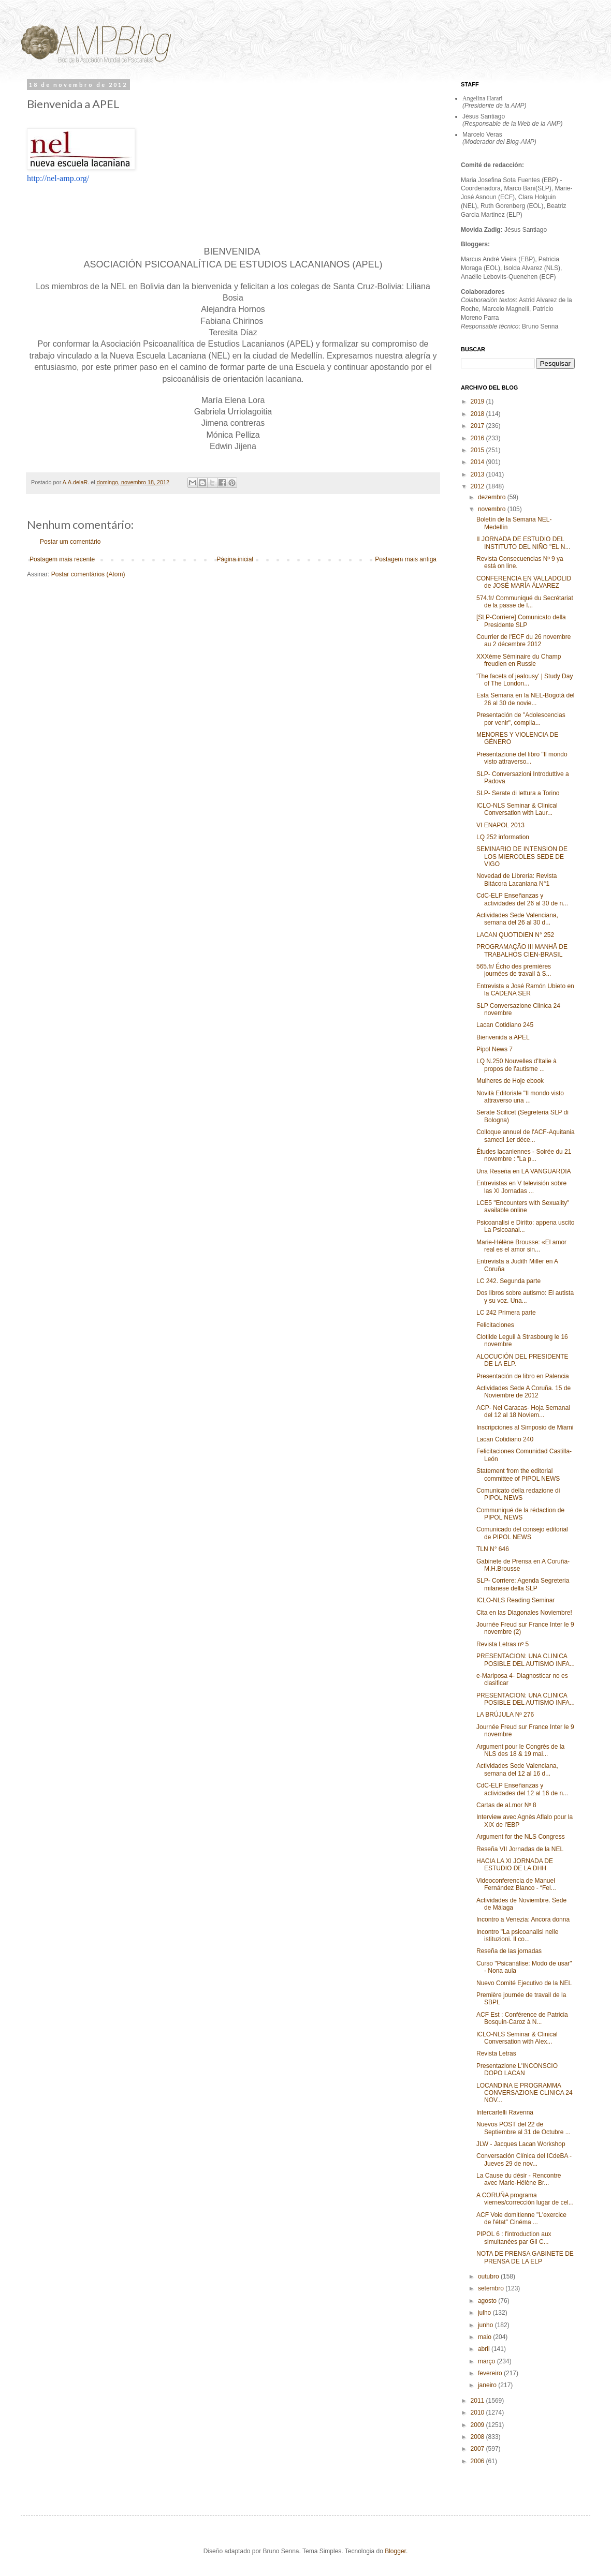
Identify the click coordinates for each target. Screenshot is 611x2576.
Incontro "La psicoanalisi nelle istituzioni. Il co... (517, 1935)
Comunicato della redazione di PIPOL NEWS (518, 1494)
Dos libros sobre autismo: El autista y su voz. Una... (525, 1296)
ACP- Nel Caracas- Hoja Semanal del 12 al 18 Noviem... (523, 1411)
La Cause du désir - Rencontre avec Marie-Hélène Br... (518, 2179)
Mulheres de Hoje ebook (510, 1080)
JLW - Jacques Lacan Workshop (520, 2144)
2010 (478, 2412)
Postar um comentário (70, 541)
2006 (478, 2461)
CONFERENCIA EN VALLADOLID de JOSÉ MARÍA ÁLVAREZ (523, 582)
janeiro (488, 2385)
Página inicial (234, 559)
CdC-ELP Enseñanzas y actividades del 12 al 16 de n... (522, 1789)
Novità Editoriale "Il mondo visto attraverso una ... (520, 1097)
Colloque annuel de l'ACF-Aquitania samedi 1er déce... (525, 1135)
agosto (488, 2300)
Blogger (395, 2551)
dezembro (492, 497)
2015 (478, 450)
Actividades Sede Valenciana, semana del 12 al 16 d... (517, 1769)
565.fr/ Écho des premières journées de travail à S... (513, 970)
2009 (478, 2425)
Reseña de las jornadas (509, 1951)
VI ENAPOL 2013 (500, 825)
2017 (478, 425)
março (487, 2361)
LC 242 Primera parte (506, 1312)
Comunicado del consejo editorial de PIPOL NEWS (522, 1533)
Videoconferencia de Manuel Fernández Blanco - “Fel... (516, 1884)
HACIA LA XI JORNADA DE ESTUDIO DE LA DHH (514, 1864)
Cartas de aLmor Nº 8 (506, 1805)
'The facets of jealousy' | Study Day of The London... (524, 680)
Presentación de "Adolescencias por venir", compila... (520, 718)
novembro (492, 509)
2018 (478, 414)
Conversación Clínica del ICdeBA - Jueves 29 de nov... (524, 2159)
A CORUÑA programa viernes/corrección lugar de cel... (525, 2199)
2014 (478, 462)
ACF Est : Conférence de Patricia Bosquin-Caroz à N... (522, 2018)
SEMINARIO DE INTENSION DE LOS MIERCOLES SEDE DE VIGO (522, 856)
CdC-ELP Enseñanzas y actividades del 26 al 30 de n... (522, 899)
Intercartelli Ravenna (504, 2112)
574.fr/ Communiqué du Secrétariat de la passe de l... (524, 601)
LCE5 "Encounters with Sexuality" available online (522, 1206)
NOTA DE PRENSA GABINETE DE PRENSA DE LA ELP (525, 2257)
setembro (491, 2288)
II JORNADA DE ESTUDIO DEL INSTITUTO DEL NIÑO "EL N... (523, 542)
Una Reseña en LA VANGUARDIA (523, 1171)
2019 (478, 401)
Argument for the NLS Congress (520, 1836)
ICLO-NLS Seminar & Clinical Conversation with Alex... (517, 2038)
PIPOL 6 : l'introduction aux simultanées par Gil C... (513, 2237)
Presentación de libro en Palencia (522, 1376)
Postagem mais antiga (406, 559)
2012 (478, 486)
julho (485, 2312)
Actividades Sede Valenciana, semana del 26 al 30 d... (517, 919)
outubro (489, 2276)
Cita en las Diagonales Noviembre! (524, 1612)
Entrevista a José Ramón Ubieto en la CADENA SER (525, 989)
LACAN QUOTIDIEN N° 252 (515, 935)
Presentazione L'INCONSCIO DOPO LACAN (517, 2069)
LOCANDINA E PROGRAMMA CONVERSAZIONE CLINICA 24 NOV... (524, 2093)
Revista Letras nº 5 (502, 1644)
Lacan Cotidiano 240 (504, 1439)
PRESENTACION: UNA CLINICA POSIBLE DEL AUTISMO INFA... (525, 1659)
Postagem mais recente (62, 559)
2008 (478, 2436)
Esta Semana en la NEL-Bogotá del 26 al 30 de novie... (525, 699)
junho (486, 2325)
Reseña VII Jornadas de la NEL (519, 1849)
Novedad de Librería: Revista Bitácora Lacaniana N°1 (516, 879)
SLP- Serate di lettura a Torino (518, 793)
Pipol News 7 (494, 1049)
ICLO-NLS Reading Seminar (515, 1600)
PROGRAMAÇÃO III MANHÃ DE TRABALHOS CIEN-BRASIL (522, 950)
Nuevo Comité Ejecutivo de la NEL (524, 1983)
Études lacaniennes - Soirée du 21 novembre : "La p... (523, 1155)
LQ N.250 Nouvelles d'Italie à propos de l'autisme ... (516, 1065)
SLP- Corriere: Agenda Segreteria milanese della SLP (522, 1584)
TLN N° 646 (492, 1549)
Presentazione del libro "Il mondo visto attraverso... (522, 758)
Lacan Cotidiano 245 (504, 1025)
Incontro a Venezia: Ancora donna (523, 1919)
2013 (478, 474)
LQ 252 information (502, 837)
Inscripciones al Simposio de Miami (524, 1427)
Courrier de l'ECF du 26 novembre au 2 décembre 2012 (523, 640)
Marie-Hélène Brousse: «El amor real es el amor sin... (521, 1246)
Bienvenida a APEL (503, 1037)
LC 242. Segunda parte (508, 1281)
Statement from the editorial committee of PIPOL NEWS (518, 1474)
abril (484, 2348)
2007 (478, 2448)
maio (485, 2337)
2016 (478, 438)
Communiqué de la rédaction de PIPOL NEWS (520, 1514)
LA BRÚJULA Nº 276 (505, 1714)
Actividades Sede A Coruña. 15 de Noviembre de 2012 (523, 1391)
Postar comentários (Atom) (88, 574)
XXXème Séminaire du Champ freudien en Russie (518, 660)
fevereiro (491, 2373)
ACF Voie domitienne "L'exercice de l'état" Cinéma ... (521, 2218)
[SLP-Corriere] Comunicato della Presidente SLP (521, 621)
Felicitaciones (495, 1325)
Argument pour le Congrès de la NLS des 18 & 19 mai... (520, 1750)
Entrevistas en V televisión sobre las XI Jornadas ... (521, 1187)
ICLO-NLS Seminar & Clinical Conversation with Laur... (517, 809)
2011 (478, 2400)
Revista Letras (496, 2053)
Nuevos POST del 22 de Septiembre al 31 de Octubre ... (523, 2128)
